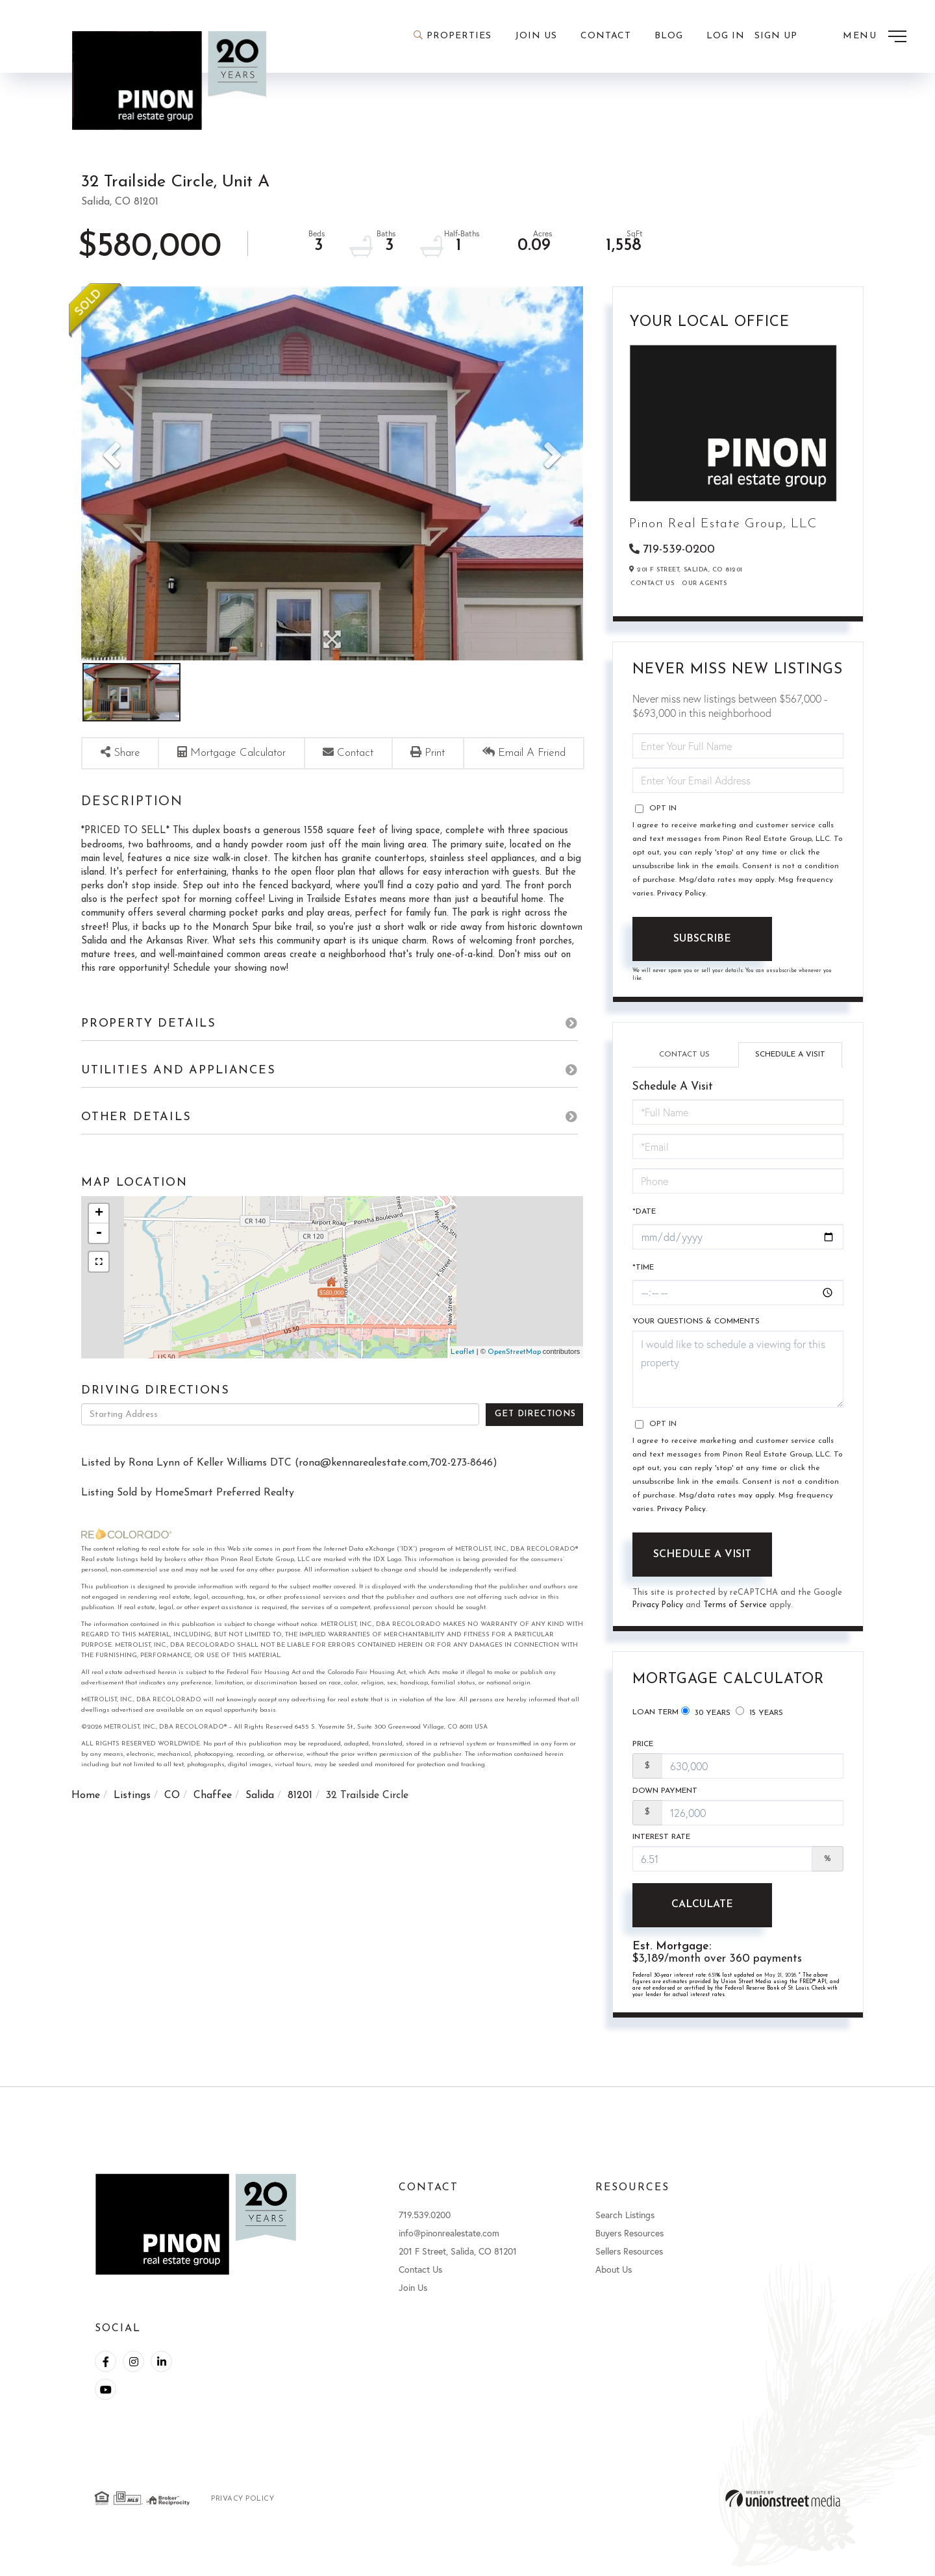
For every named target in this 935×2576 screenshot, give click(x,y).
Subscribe (702, 940)
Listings (132, 1822)
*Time (643, 1271)
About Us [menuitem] (613, 2278)
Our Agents (704, 584)
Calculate (702, 1913)
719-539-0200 (679, 550)
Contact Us (652, 584)
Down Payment (664, 1797)
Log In (725, 36)
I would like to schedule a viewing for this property (737, 1373)
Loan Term (655, 1716)
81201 (300, 1822)
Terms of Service (736, 1609)
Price (642, 1750)
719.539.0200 (425, 2224)
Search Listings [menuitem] (624, 2224)
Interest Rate (661, 1845)
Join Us (413, 2296)
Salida (259, 1822)
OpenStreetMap (514, 1378)
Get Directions (535, 1441)
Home (85, 1822)
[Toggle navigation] (874, 36)
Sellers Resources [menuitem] (629, 2260)
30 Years (705, 1715)
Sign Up (775, 36)
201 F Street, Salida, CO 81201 (458, 2260)
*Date (644, 1214)
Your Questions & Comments (696, 1325)
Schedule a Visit (790, 1056)
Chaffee (212, 1822)
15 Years (759, 1715)
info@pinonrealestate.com (449, 2242)
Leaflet (463, 1378)
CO (172, 1822)
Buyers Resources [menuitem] (629, 2242)
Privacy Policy (681, 895)
